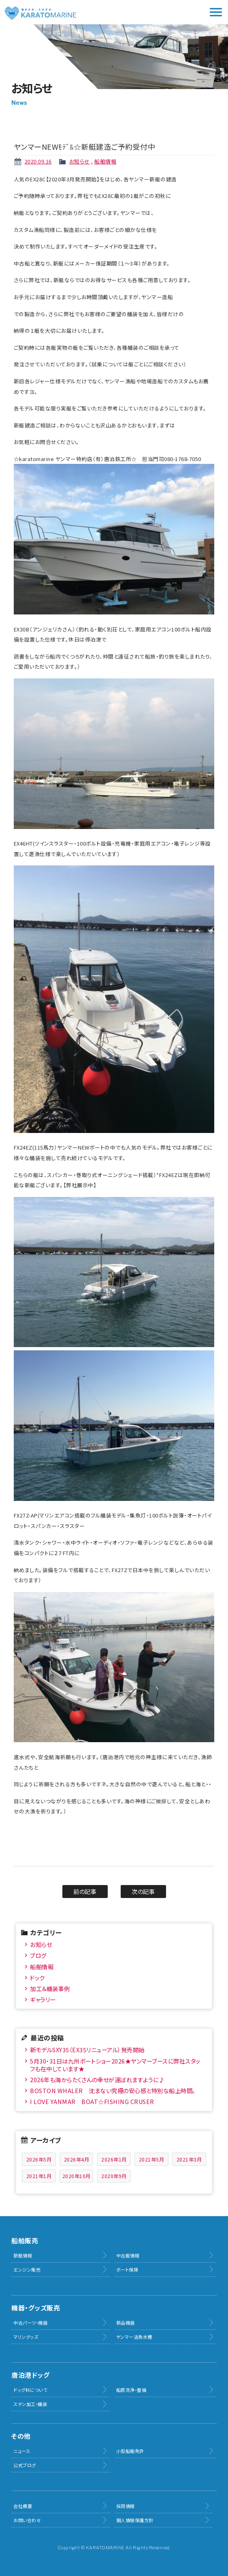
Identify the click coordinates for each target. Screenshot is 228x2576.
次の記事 (143, 1891)
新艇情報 (22, 2255)
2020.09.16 (38, 161)
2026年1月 (114, 2159)
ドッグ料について (30, 2390)
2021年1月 (39, 2175)
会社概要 (22, 2506)
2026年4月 (76, 2159)
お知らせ (79, 161)
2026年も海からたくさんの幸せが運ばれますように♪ (97, 2079)
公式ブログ (24, 2465)
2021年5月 (151, 2159)
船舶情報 (105, 161)
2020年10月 (76, 2175)
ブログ (38, 1955)
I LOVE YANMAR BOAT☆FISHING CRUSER (92, 2101)
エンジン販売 (26, 2269)
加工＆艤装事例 (50, 1988)
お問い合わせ (27, 2520)
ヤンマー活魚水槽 (134, 2337)
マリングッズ (25, 2337)
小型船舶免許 (130, 2451)
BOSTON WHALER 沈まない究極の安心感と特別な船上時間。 (113, 2090)
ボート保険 (127, 2269)
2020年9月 (114, 2175)
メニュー (216, 12)
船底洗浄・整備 (131, 2390)
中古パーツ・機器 (30, 2322)
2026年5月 (39, 2159)
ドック (37, 1977)
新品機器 (125, 2322)
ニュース (21, 2451)
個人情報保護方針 (134, 2520)
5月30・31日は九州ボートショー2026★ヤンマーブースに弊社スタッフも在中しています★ (115, 2064)
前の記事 (84, 1891)
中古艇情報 (128, 2255)
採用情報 (125, 2506)
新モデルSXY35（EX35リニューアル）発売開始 (87, 2049)
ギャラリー (43, 1999)
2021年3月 (189, 2159)
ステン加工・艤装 (30, 2404)
